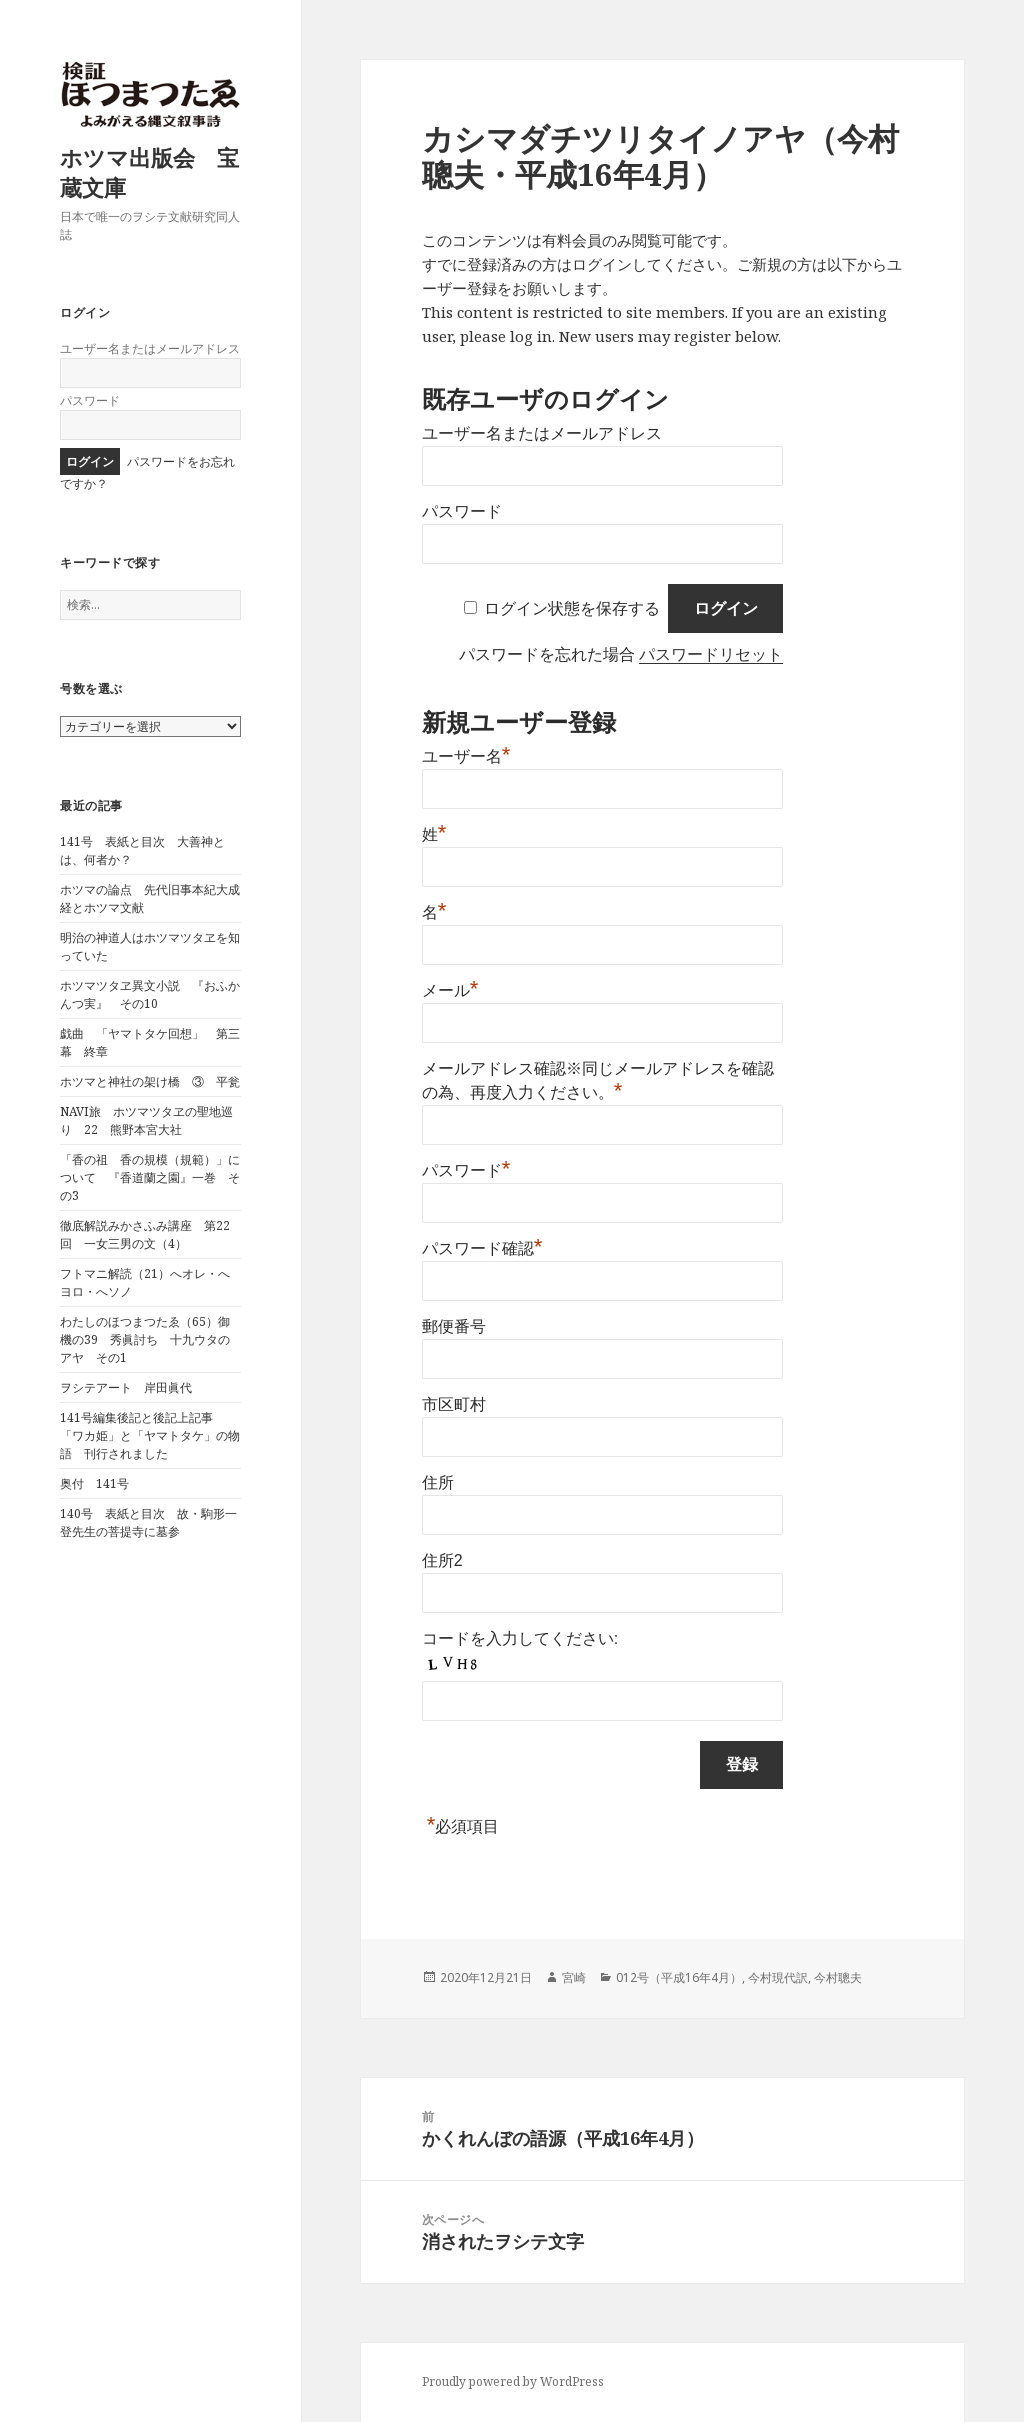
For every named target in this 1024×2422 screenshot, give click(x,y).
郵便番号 (454, 1326)
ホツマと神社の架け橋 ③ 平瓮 (150, 1081)
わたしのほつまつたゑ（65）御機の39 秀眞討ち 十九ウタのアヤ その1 (145, 1339)
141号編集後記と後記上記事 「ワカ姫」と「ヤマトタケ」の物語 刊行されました (150, 1435)
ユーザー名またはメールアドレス (150, 348)
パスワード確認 (482, 1248)
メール (450, 990)
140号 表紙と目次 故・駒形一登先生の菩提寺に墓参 (148, 1522)
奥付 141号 (94, 1483)
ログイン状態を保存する (572, 608)
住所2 (442, 1560)
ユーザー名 (466, 756)
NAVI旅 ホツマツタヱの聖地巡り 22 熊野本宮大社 (146, 1120)
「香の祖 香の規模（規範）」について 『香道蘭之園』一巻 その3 (150, 1177)
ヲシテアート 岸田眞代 (126, 1387)
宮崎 (574, 1977)
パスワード (90, 400)
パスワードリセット (711, 654)
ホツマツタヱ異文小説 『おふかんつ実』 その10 (150, 994)
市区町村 (454, 1404)
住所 (438, 1482)
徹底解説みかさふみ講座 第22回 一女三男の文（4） (145, 1234)
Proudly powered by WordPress (513, 2381)
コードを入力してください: (520, 1638)
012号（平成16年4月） (679, 1977)
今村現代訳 (778, 1977)
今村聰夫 (838, 1977)
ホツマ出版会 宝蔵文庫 (149, 172)
